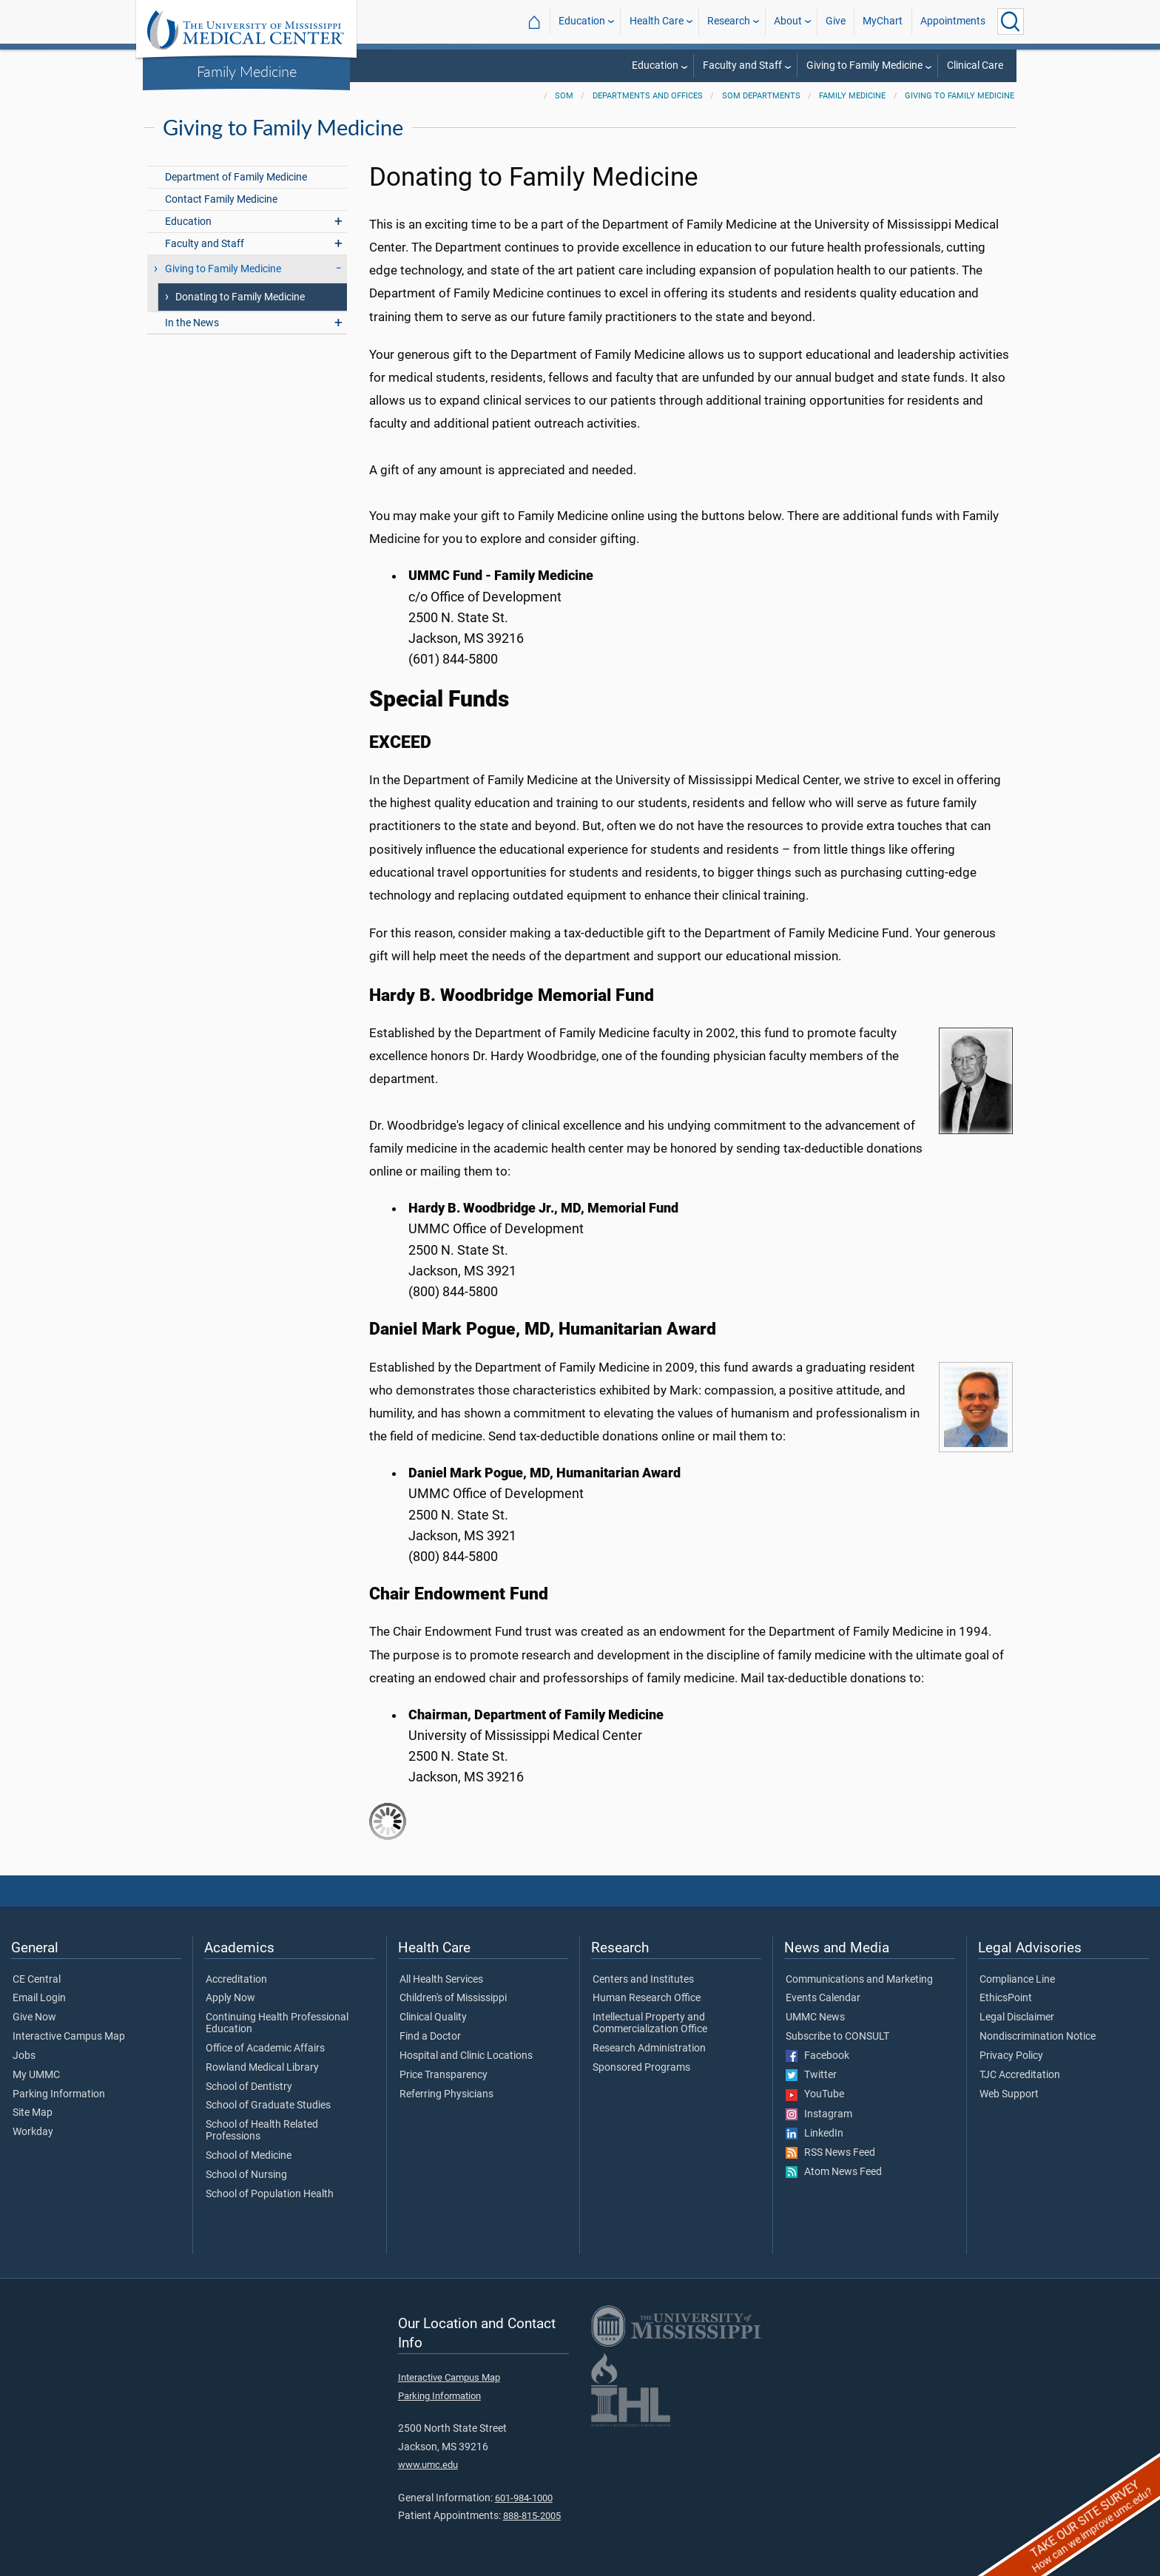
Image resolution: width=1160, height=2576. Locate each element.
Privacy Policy (1011, 2056)
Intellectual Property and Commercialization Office (650, 2023)
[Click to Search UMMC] (1010, 21)
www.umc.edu (428, 2464)
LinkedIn (814, 2134)
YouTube (815, 2094)
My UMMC (36, 2075)
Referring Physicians (446, 2094)
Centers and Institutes (643, 1980)
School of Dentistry (249, 2087)
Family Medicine (247, 71)
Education (582, 21)
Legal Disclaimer (1016, 2017)
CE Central (37, 1980)
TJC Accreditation (1019, 2075)
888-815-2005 (532, 2515)
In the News (192, 323)
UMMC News (815, 2017)
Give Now (34, 2017)
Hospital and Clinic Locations (466, 2056)
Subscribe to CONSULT (837, 2037)
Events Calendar (823, 1998)
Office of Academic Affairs (265, 2048)
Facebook (817, 2056)
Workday (33, 2132)
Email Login (39, 1998)
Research (728, 21)
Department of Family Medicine (236, 177)
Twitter (811, 2075)
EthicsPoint (1005, 1998)
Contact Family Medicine (221, 199)
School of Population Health (270, 2194)
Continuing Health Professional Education (277, 2023)
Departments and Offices (648, 96)
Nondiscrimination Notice (1037, 2037)
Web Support (1009, 2094)
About (788, 21)
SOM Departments (761, 96)
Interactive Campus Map (69, 2037)
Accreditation (236, 1980)
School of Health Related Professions (262, 2130)
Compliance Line (1017, 1980)
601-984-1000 (524, 2497)
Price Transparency (443, 2075)
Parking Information (59, 2094)
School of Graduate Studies (268, 2105)
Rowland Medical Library (262, 2068)
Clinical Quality (433, 2017)
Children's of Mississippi (453, 1998)
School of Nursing (246, 2175)
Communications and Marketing (859, 1980)
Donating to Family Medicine (240, 297)
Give (836, 21)
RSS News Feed (830, 2153)
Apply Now (230, 1998)
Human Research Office (647, 1998)
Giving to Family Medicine (864, 65)
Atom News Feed (834, 2172)
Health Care (657, 21)
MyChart (883, 21)
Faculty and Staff (742, 65)
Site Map (33, 2113)
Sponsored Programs (641, 2068)
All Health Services (441, 1980)
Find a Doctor (430, 2037)
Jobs (24, 2056)
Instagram (819, 2114)
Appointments (952, 21)
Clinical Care (975, 65)
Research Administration (649, 2048)
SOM (564, 96)
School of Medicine (248, 2156)
